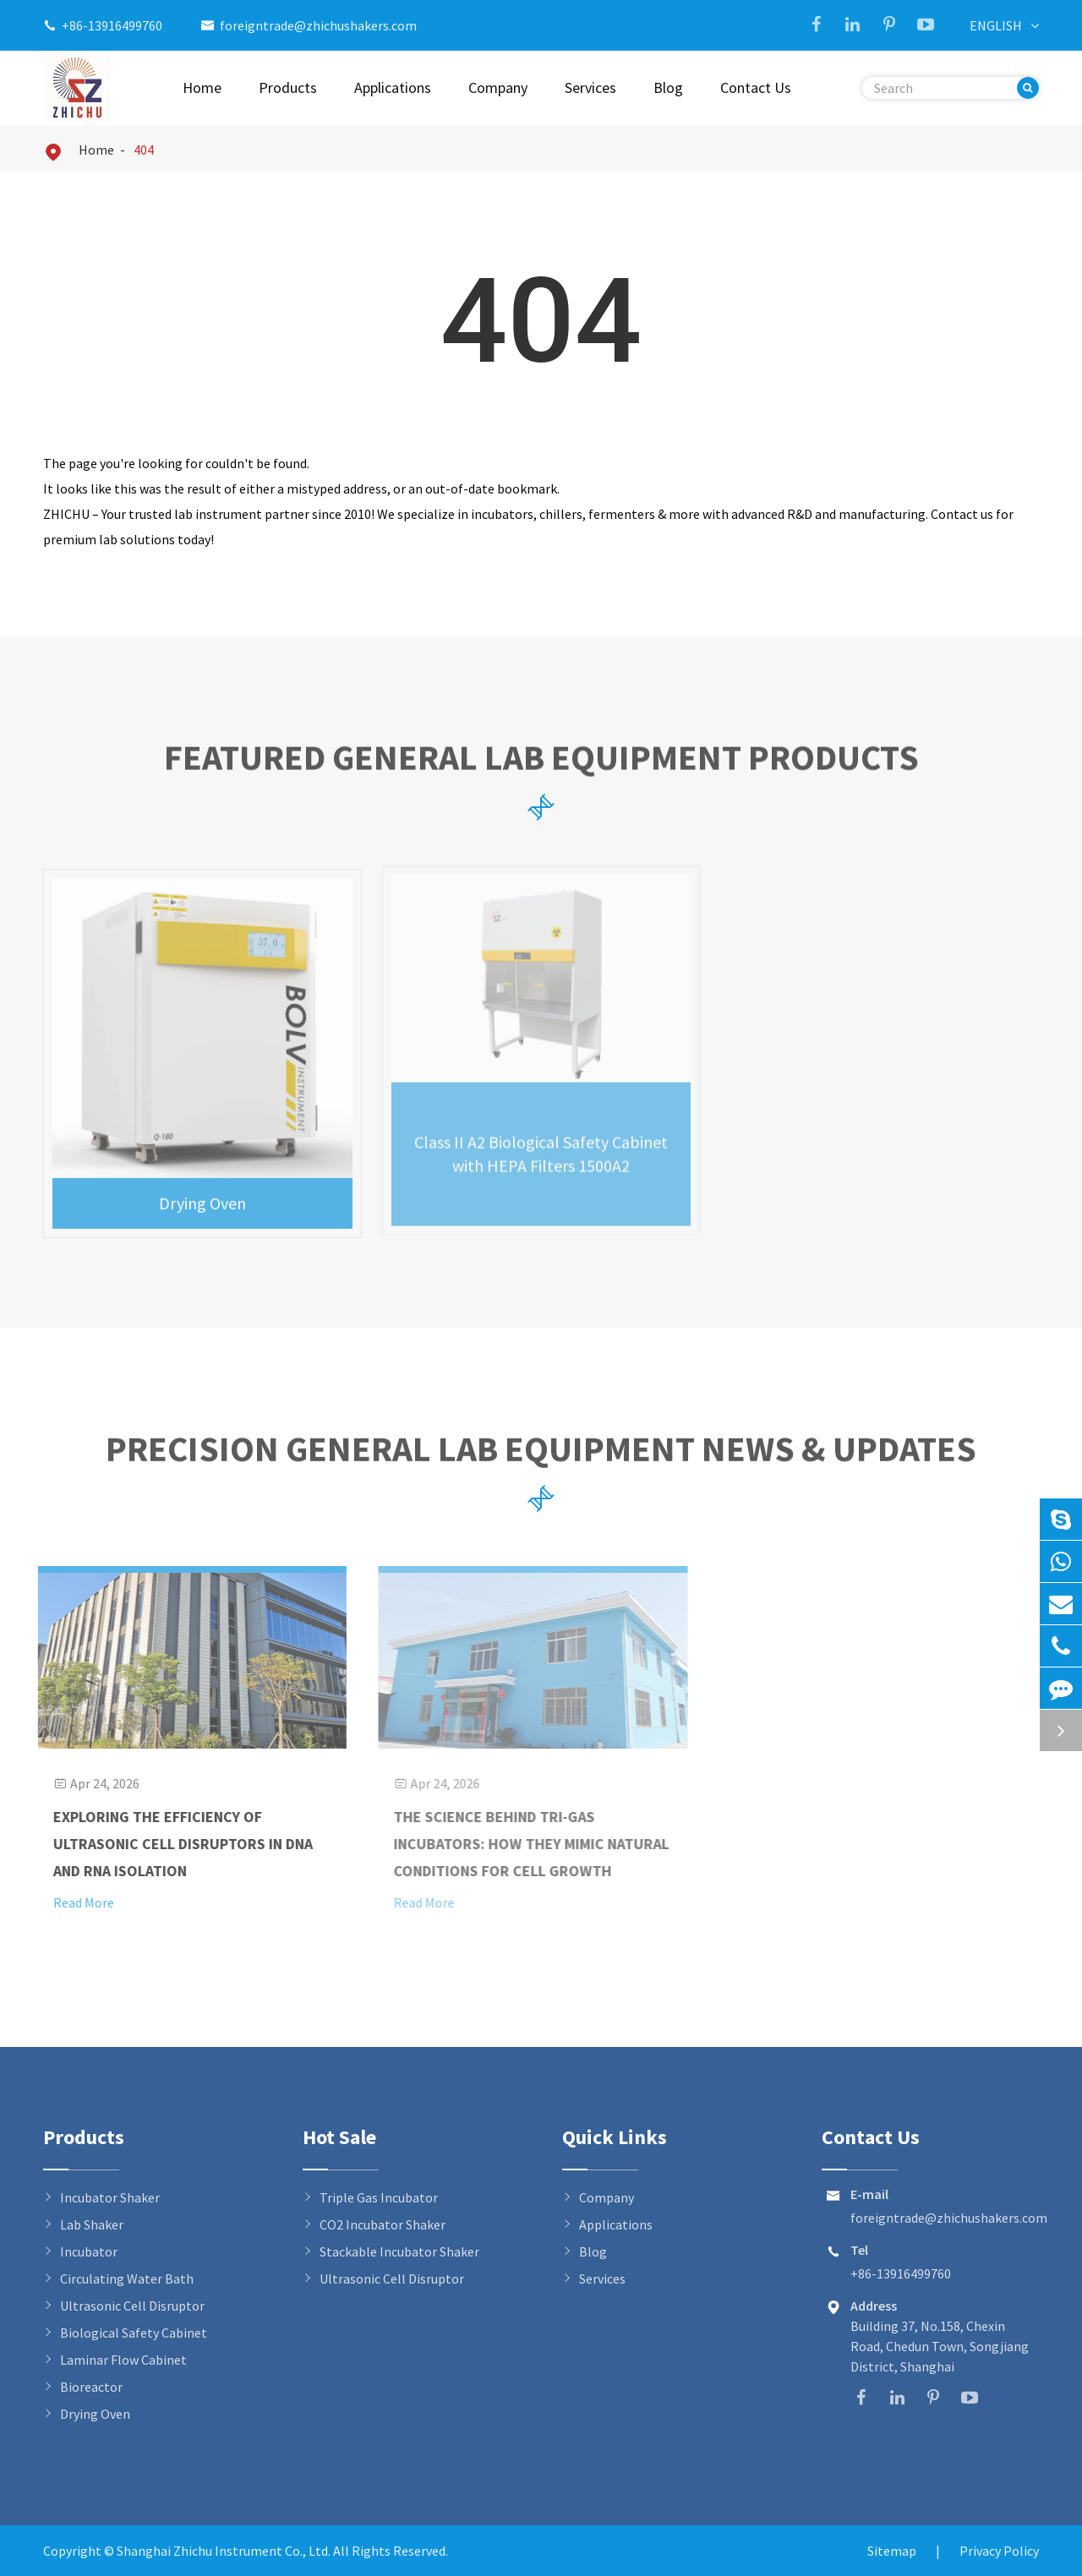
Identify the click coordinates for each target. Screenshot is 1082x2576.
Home (202, 87)
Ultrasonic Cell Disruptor (132, 2305)
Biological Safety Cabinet (133, 2332)
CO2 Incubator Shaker (382, 2224)
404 (144, 149)
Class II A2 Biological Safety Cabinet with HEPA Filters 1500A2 (541, 1145)
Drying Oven (202, 1192)
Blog (668, 87)
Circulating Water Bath (127, 2278)
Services (590, 87)
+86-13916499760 (112, 25)
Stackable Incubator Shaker (399, 2251)
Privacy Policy (999, 2550)
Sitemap (891, 2550)
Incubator (88, 2251)
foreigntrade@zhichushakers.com (318, 25)
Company (497, 87)
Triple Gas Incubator (379, 2197)
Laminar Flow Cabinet (123, 2359)
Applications (392, 87)
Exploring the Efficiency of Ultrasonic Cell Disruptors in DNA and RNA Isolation (173, 1843)
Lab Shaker (91, 2224)
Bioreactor (91, 2386)
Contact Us (755, 87)
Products (288, 87)
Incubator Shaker (110, 2197)
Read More (74, 1902)
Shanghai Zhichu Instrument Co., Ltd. (225, 2550)
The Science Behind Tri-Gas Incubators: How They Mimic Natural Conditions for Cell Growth (523, 1843)
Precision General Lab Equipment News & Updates (541, 1456)
